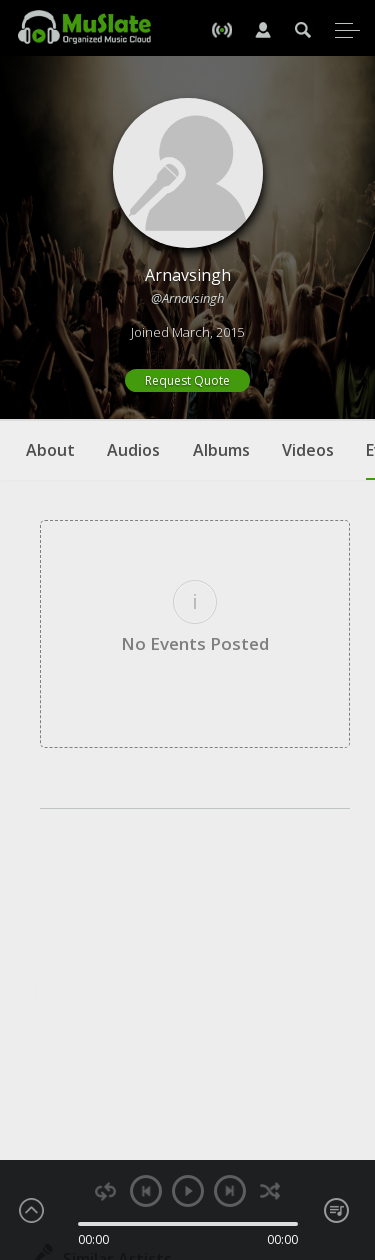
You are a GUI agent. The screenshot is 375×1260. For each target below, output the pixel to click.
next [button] (230, 1191)
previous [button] (146, 1191)
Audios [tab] (133, 450)
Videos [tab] (308, 450)
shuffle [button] (270, 1191)
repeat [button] (105, 1191)
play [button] (188, 1191)
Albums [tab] (221, 450)
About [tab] (50, 450)
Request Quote (187, 380)
